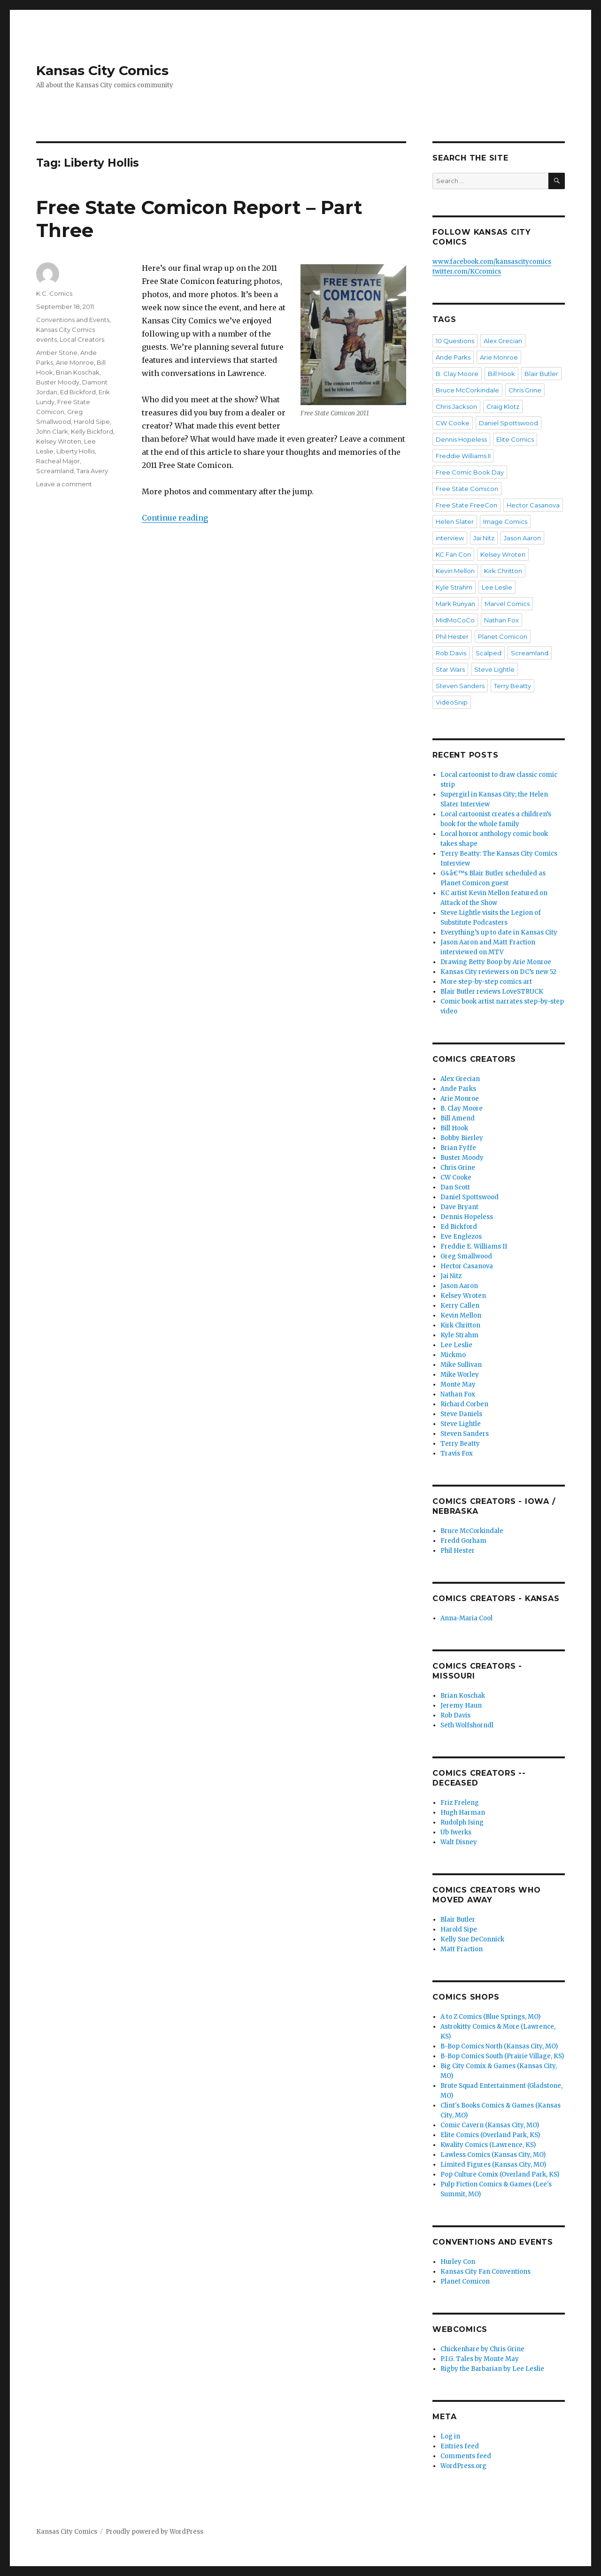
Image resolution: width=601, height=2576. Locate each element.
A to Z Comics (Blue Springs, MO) (490, 2017)
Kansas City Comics (102, 70)
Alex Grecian (503, 341)
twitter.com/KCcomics (466, 272)
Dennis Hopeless (461, 439)
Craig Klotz (502, 406)
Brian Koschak (78, 372)
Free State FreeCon (466, 505)
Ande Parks (453, 357)
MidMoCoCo (455, 620)
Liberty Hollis (75, 451)
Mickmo (453, 1355)
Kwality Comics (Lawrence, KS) (488, 2145)
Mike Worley (459, 1375)
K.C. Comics (54, 293)
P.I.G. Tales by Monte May (479, 2359)
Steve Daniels (461, 1414)
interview (450, 538)
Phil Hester (452, 636)
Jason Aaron (522, 538)
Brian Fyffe (458, 1148)
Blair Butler (541, 373)
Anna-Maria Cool (466, 1618)
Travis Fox (456, 1453)
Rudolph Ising (462, 1822)
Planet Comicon (502, 636)
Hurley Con (457, 2262)
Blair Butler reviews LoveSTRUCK (491, 992)
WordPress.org (463, 2466)
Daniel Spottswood (508, 423)
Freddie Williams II (463, 456)
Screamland (55, 471)
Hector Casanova (533, 505)
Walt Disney (458, 1842)
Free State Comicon (467, 488)
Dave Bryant (459, 1207)
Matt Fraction (461, 1949)
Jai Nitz (483, 538)
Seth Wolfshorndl (466, 1725)
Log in (450, 2436)
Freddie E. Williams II (473, 1246)
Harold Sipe (92, 421)
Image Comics (505, 521)
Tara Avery (92, 471)
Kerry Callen (459, 1306)
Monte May (458, 1384)
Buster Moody (57, 382)
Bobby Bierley (461, 1138)
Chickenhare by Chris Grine (482, 2349)
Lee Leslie (497, 587)
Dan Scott (455, 1187)
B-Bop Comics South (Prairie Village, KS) (502, 2056)
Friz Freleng (459, 1803)
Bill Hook (501, 373)
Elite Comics (515, 439)
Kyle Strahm (454, 587)
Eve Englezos (461, 1237)
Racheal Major (58, 461)
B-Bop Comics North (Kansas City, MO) (499, 2046)
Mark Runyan (455, 603)
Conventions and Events (72, 319)
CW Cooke (453, 423)
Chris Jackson (456, 406)
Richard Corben (464, 1404)
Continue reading (175, 517)
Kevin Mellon (455, 571)
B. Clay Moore (457, 373)
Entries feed (459, 2446)
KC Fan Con (453, 554)
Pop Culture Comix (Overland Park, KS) (499, 2174)
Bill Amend (457, 1118)
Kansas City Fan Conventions (485, 2272)
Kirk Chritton (503, 571)
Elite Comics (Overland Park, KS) (490, 2135)
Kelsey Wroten (58, 441)
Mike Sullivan (461, 1365)
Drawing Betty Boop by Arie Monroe (495, 962)
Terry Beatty (512, 686)
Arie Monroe (75, 362)
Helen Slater (455, 521)
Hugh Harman (462, 1813)
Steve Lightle (494, 669)
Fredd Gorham (463, 1541)
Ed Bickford (78, 392)
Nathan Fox (501, 620)
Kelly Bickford (92, 431)
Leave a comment (64, 484)
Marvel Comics (507, 603)
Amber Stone (56, 352)
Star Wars (450, 669)
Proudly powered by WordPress (154, 2532)
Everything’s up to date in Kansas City (498, 932)
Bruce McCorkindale (467, 390)
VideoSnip (452, 702)
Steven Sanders (460, 686)
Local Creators (82, 339)
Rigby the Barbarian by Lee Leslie (492, 2369)
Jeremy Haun (461, 1706)
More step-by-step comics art (486, 982)
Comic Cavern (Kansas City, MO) (489, 2125)
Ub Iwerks (455, 1832)
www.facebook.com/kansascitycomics (491, 262)
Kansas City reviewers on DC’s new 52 (498, 972)
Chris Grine (525, 390)
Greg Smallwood (466, 1256)
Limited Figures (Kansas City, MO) (493, 2165)
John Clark (52, 431)
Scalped (488, 653)
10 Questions (455, 341)
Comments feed (465, 2456)
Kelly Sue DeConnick (472, 1939)
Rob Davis (451, 653)
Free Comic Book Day (470, 472)
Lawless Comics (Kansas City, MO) (493, 2155)
